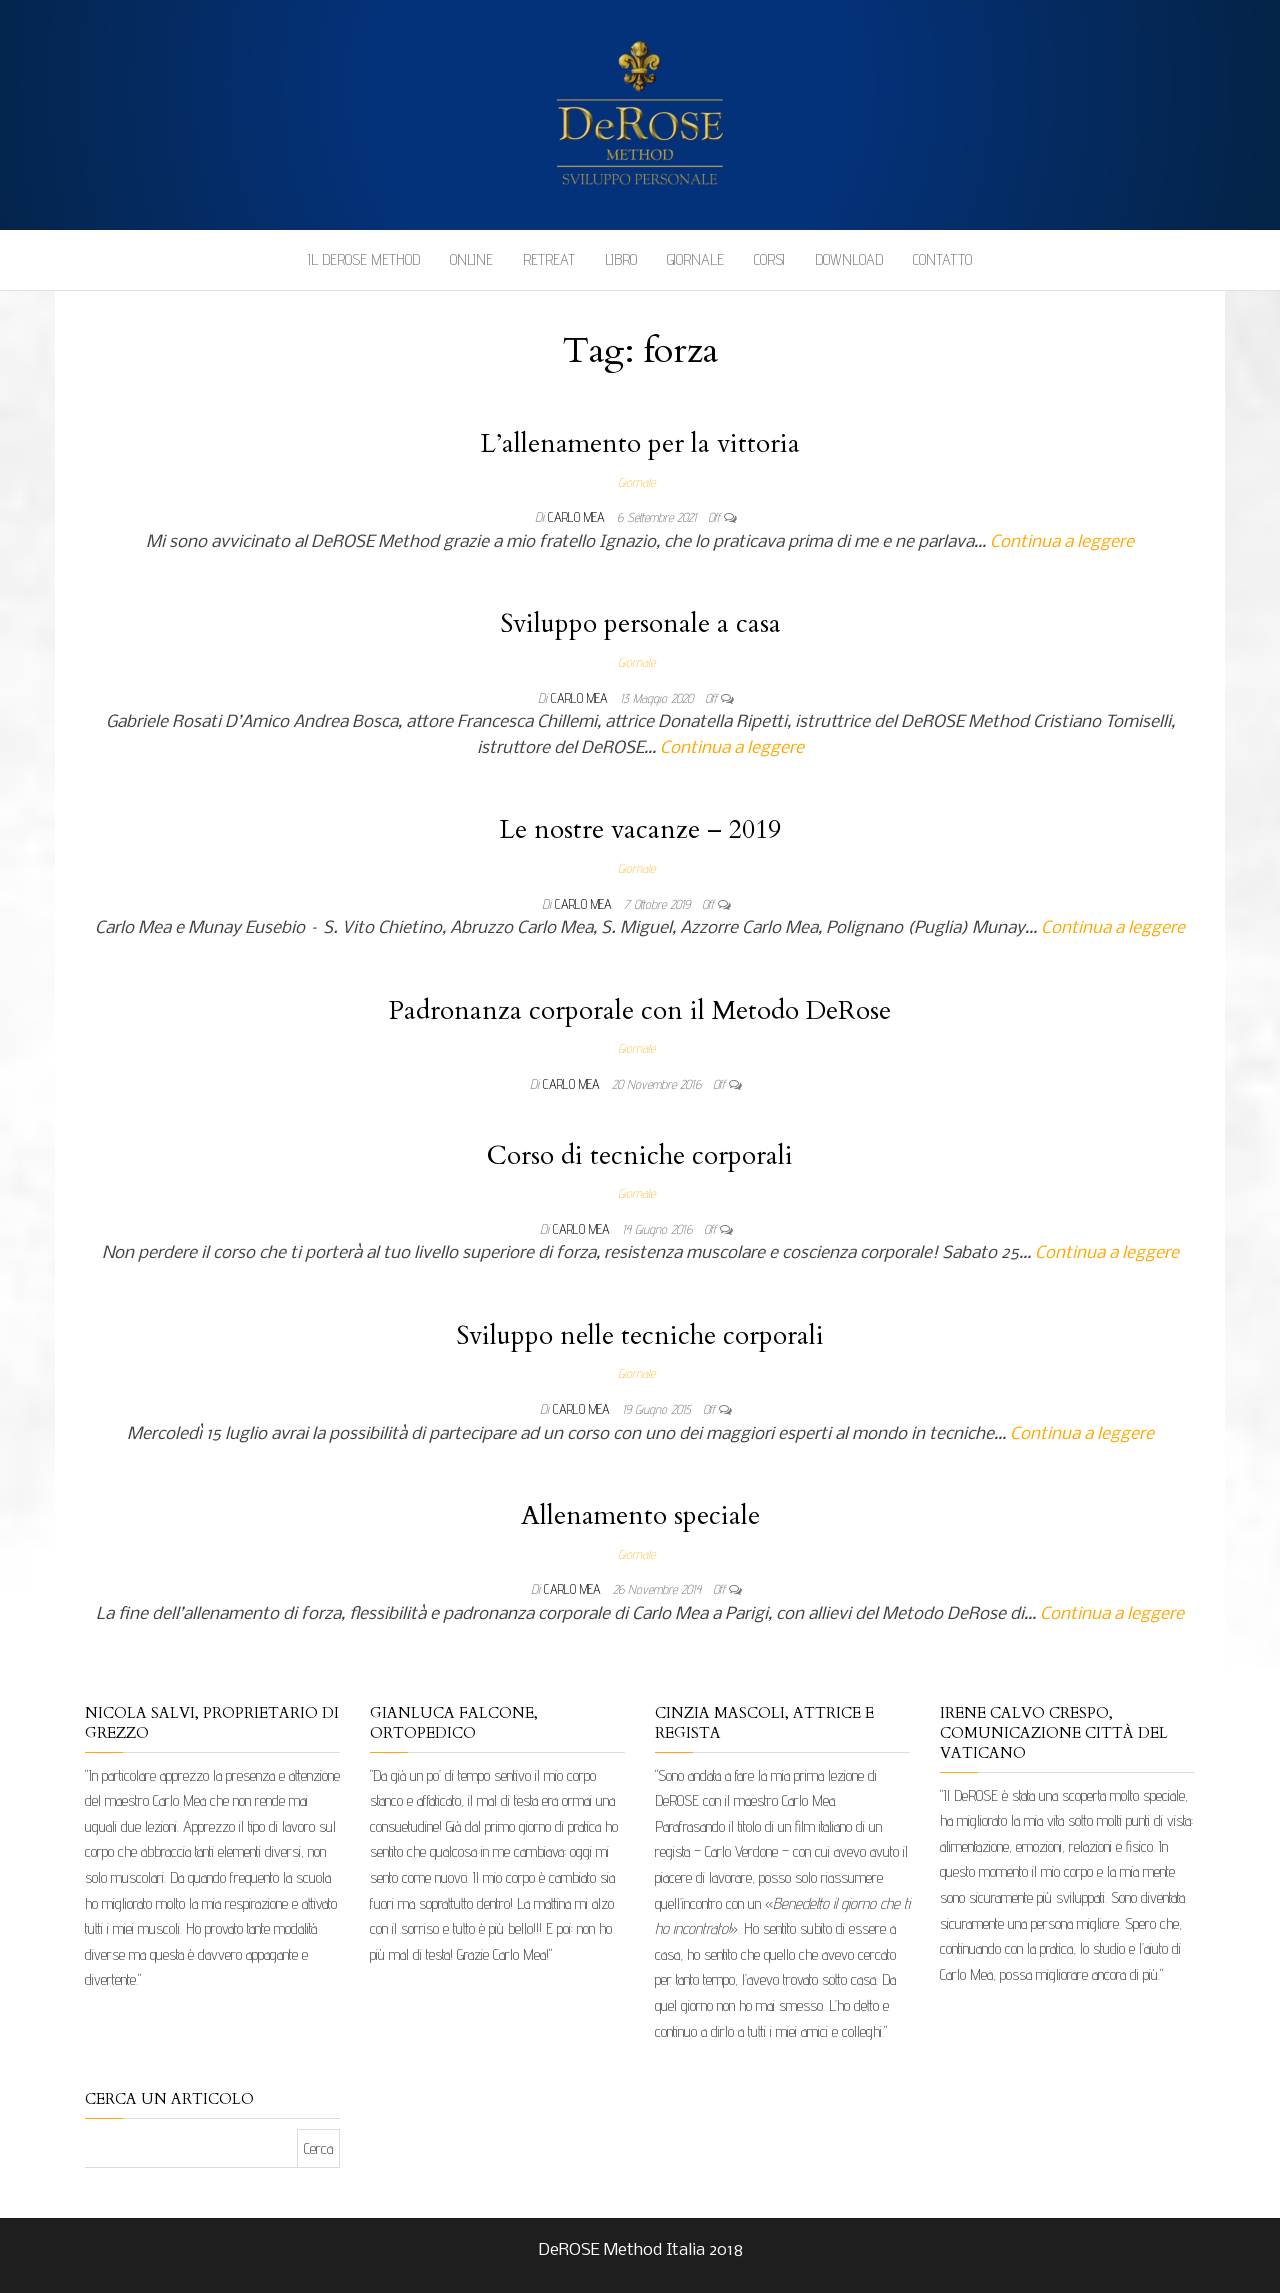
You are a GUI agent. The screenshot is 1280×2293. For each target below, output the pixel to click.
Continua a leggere (1062, 542)
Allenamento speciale (640, 1515)
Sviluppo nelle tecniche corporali (640, 1335)
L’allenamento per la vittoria (640, 443)
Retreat (549, 259)
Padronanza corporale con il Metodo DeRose (640, 1010)
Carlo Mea (578, 517)
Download (849, 259)
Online (471, 259)
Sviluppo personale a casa (640, 623)
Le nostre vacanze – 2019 (640, 829)
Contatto (942, 259)
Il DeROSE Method (364, 259)
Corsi (769, 259)
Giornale (695, 259)
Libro (621, 259)
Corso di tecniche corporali (640, 1155)
